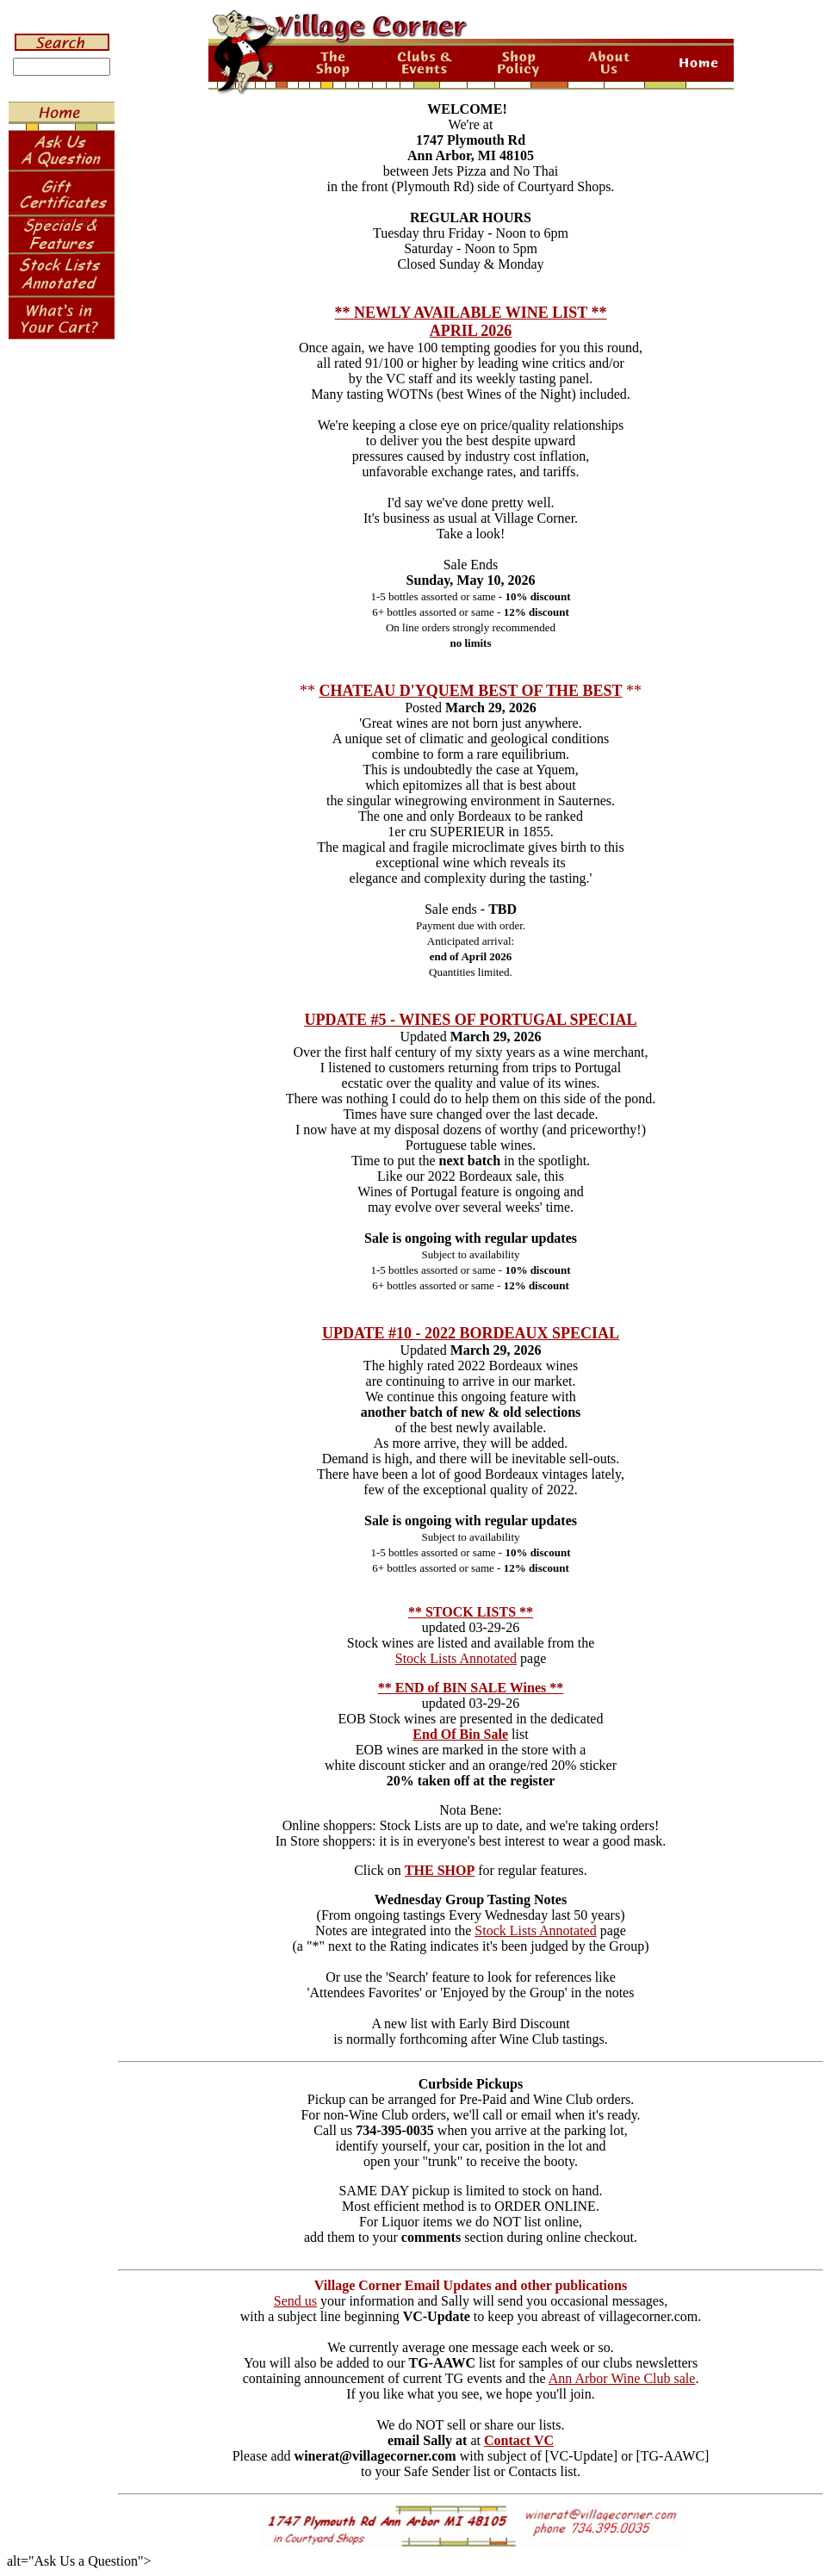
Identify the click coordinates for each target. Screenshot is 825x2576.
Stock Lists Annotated (456, 1658)
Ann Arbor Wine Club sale (622, 2378)
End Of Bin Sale (460, 1734)
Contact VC (519, 2440)
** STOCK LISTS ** (470, 1612)
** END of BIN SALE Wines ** (470, 1687)
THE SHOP (440, 1870)
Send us (295, 2301)
